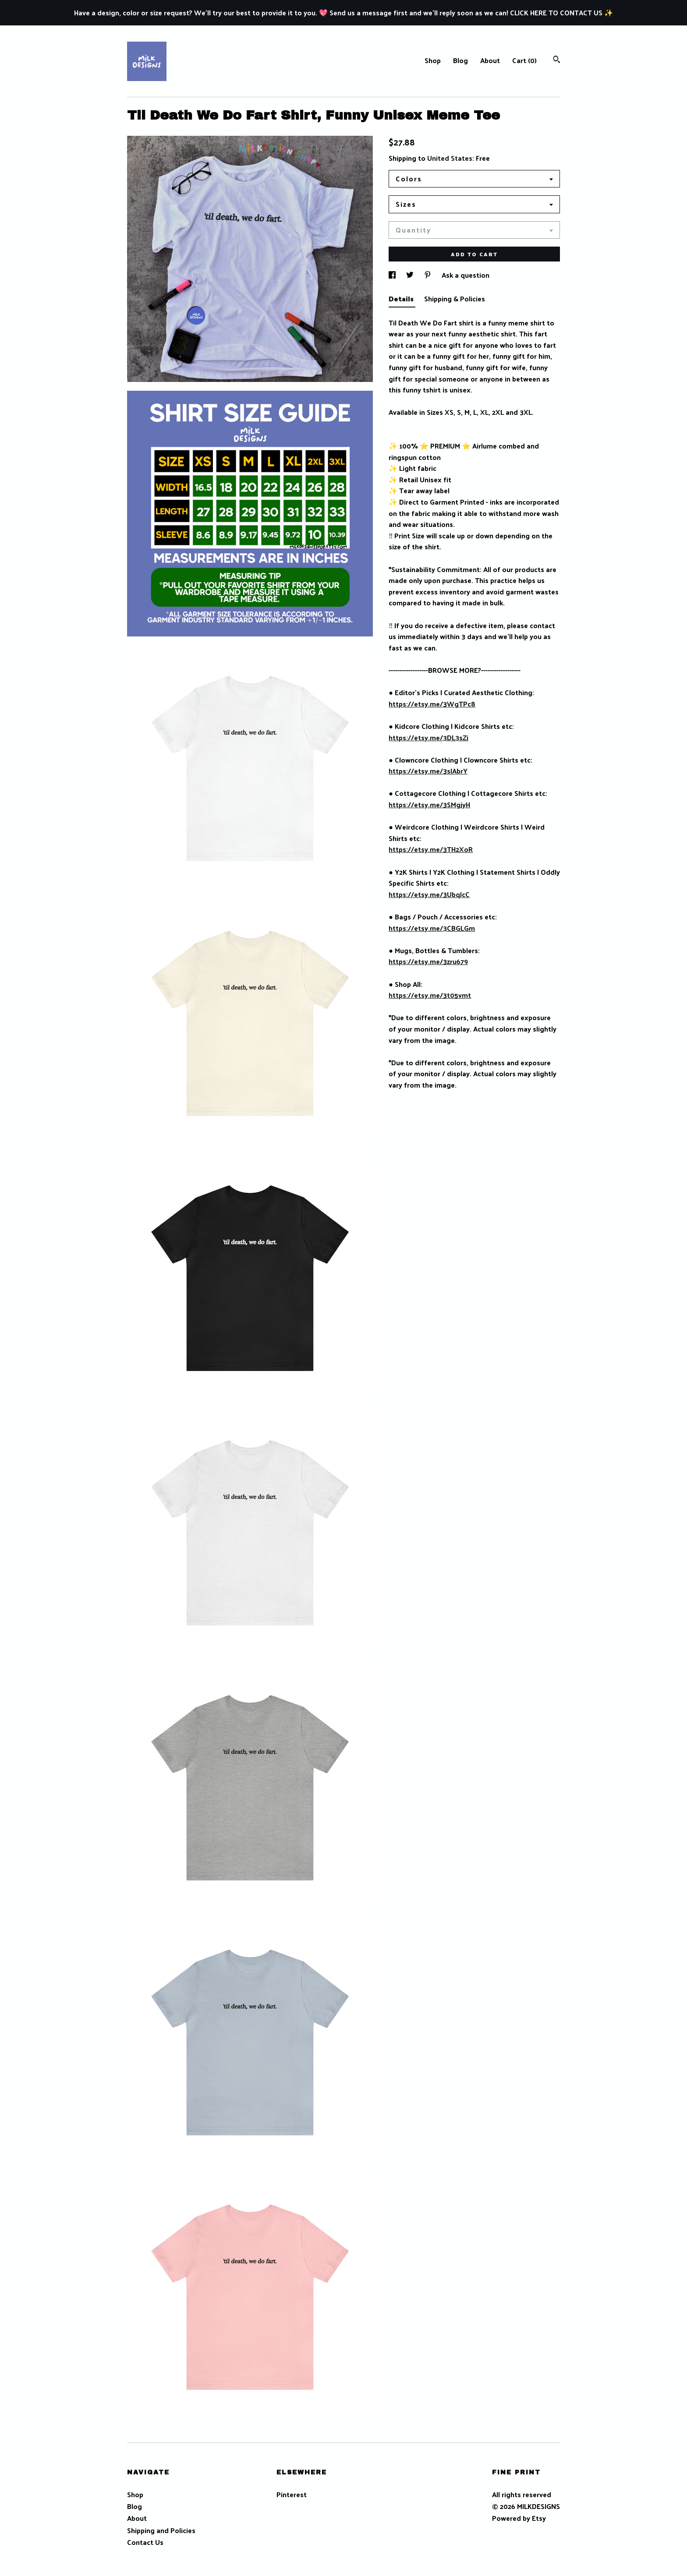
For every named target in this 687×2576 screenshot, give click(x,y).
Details (402, 298)
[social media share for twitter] (410, 275)
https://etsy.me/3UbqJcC (429, 894)
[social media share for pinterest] (428, 275)
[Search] (556, 60)
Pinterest (291, 2494)
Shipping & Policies (454, 298)
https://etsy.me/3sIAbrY (428, 770)
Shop (433, 60)
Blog (460, 60)
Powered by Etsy (519, 2518)
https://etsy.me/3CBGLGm (432, 928)
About (490, 60)
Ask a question (465, 275)
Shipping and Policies (161, 2530)
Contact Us (145, 2542)
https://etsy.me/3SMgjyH (429, 804)
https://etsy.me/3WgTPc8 (432, 703)
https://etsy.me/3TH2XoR (431, 849)
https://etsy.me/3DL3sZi (428, 737)
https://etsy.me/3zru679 (428, 961)
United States (449, 158)
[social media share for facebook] (393, 275)
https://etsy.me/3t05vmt (430, 995)
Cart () (524, 60)
